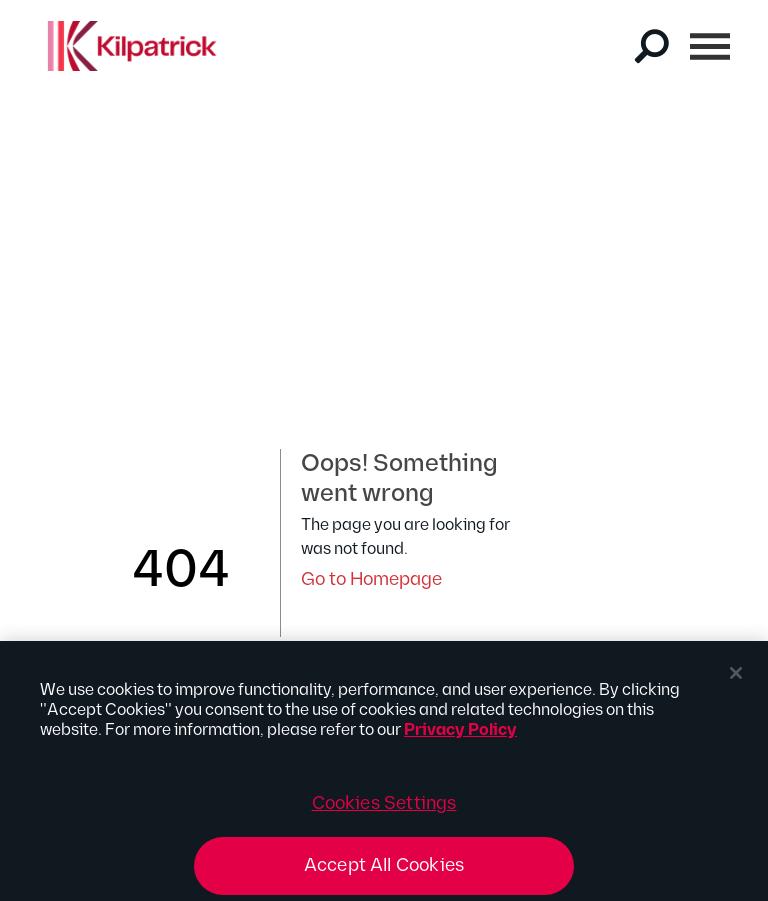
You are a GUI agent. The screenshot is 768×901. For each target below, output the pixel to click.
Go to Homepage (371, 579)
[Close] (736, 679)
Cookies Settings (384, 809)
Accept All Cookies (384, 871)
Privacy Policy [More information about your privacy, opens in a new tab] (460, 736)
